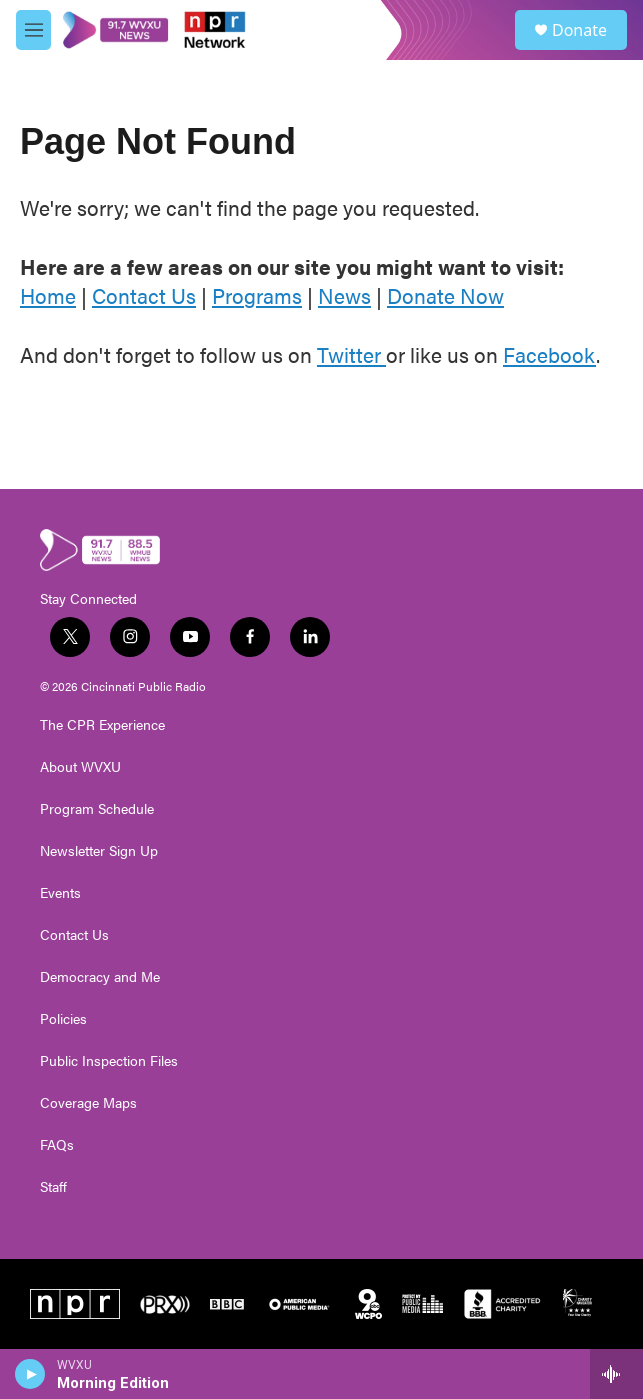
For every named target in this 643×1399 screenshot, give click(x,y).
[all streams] (616, 1374)
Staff (53, 1187)
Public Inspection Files (109, 1061)
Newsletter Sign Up (99, 851)
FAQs (57, 1145)
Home (48, 295)
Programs (257, 295)
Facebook (549, 354)
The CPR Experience (102, 725)
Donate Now (445, 295)
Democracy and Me (100, 977)
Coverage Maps (88, 1103)
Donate (579, 30)
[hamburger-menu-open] (33, 30)
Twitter (351, 354)
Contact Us (144, 295)
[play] (30, 1374)
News (344, 295)
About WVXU (80, 767)
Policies (63, 1019)
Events (60, 893)
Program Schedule (97, 809)
